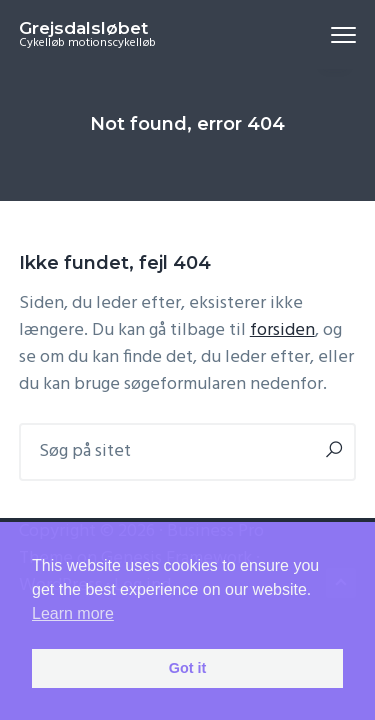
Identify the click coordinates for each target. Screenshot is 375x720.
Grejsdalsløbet (83, 28)
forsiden (282, 330)
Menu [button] (335, 34)
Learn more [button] (73, 613)
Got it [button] (188, 668)
